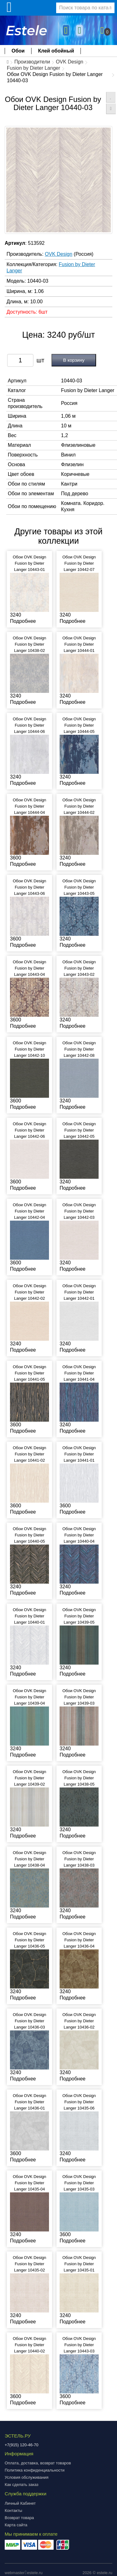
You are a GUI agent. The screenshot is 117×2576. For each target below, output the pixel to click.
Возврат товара (19, 2517)
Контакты (13, 2510)
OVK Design (69, 61)
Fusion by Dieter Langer (33, 68)
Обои (18, 50)
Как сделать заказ (21, 2484)
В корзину (73, 360)
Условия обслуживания (26, 2477)
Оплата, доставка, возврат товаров (38, 2463)
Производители (32, 61)
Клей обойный (56, 50)
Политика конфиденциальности (35, 2470)
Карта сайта (16, 2525)
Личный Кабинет (20, 2503)
